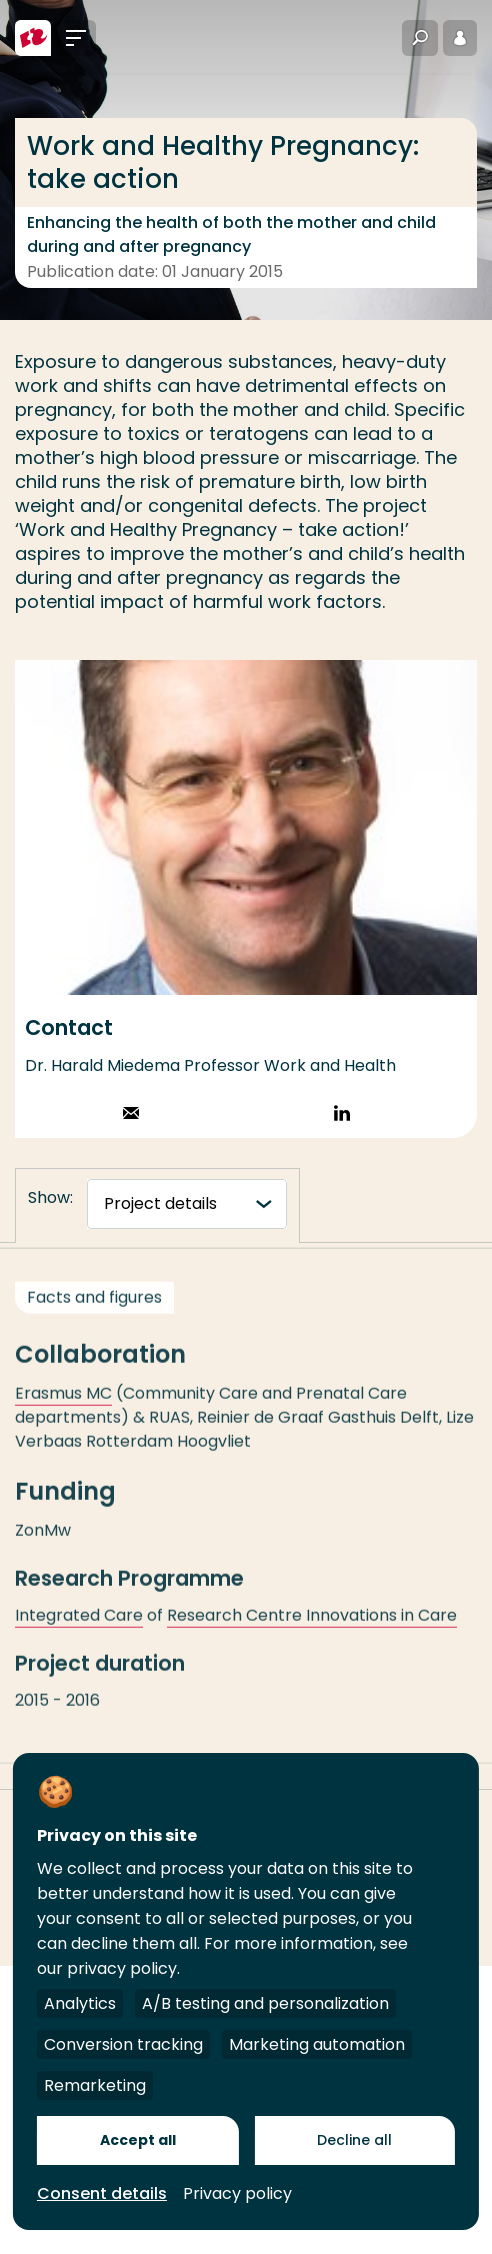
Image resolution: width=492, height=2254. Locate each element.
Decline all (354, 2140)
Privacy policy (237, 2193)
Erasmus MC (63, 1402)
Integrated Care (79, 1624)
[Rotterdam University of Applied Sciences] (33, 38)
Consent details (102, 2193)
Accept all (138, 2140)
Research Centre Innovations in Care (312, 1624)
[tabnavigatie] (187, 1204)
